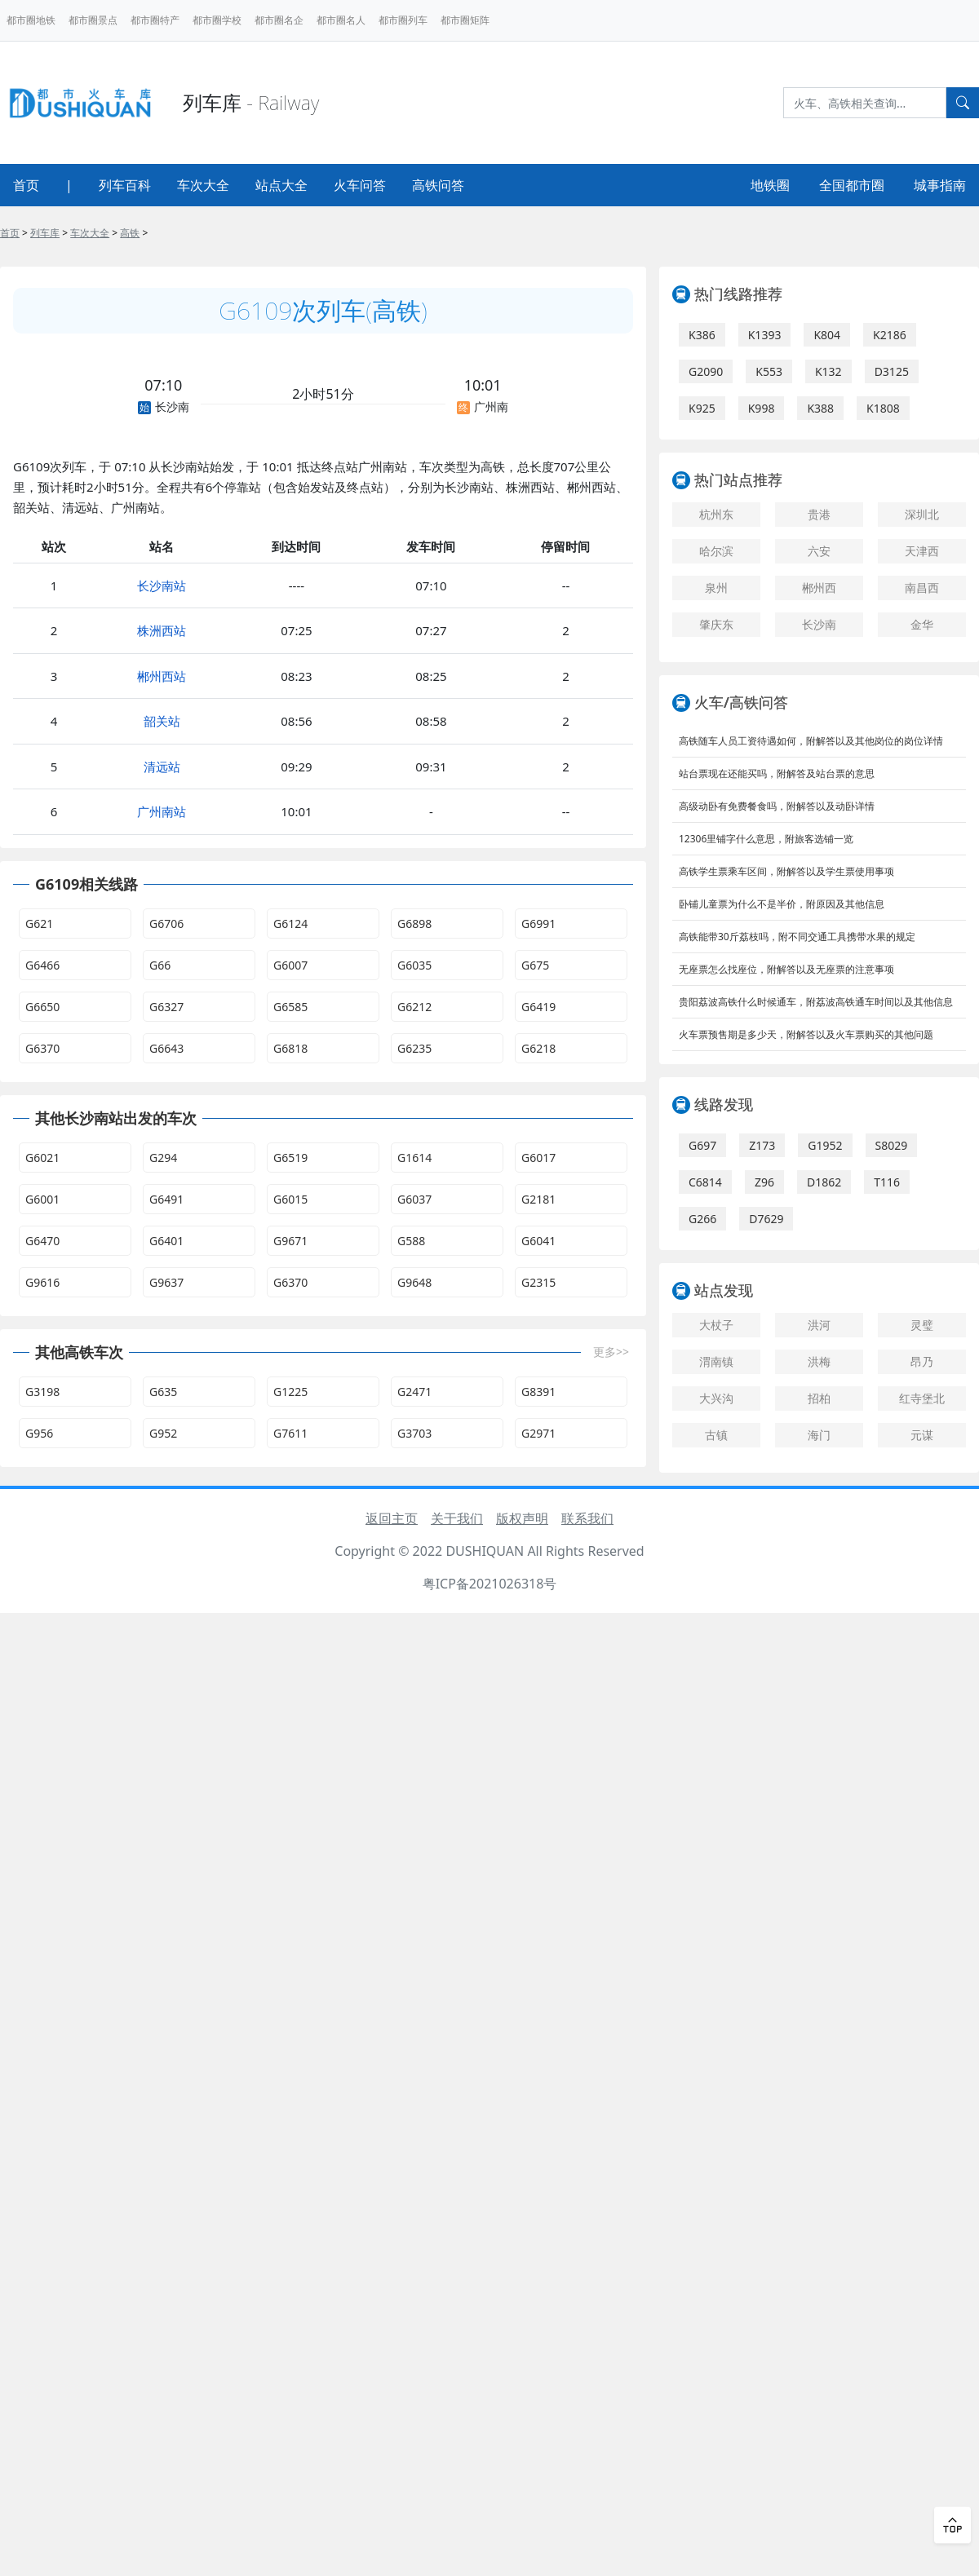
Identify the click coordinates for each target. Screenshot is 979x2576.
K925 (702, 408)
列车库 (45, 233)
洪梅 (819, 1361)
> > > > (74, 233)
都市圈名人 (341, 20)
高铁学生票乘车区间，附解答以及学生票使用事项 (786, 871)
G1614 (414, 1157)
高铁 (130, 233)
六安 (819, 551)
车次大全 (203, 185)
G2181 (538, 1199)
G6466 (42, 965)
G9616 (42, 1282)
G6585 (290, 1006)
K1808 (883, 408)
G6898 (414, 923)
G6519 (290, 1157)
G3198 (42, 1391)
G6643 (166, 1048)
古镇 (716, 1435)
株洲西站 (161, 630)
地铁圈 (770, 185)
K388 (820, 408)
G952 (163, 1433)
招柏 (819, 1398)
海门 (819, 1435)
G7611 (290, 1433)
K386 (702, 334)
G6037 (414, 1199)
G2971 (538, 1433)
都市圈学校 (217, 20)
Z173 (762, 1145)
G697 (702, 1145)
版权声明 (522, 1518)
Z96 (764, 1182)
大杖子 (716, 1324)
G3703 (414, 1433)
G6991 (538, 923)
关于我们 (457, 1518)
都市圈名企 (279, 20)
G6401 (166, 1240)
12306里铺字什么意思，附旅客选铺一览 (766, 839)
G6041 (538, 1240)
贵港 (819, 514)
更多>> (611, 1351)
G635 (163, 1391)
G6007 (290, 965)
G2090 (706, 371)
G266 (702, 1218)
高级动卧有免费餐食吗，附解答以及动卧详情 (777, 806)
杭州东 (716, 514)
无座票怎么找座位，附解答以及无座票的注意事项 (786, 969)
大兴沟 (716, 1398)
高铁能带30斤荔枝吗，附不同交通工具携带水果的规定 (797, 936)
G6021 (42, 1157)
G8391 (538, 1391)
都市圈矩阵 (465, 20)
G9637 (166, 1282)
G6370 (42, 1048)
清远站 (162, 766)
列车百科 (125, 185)
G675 (535, 965)
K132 (828, 371)
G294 (163, 1157)
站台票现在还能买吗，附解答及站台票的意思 (777, 773)
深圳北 (922, 514)
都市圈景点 (93, 20)
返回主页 (391, 1518)
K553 (768, 371)
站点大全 (281, 185)
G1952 (825, 1145)
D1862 (824, 1182)
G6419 (538, 1006)
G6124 (290, 923)
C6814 (705, 1182)
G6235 (414, 1048)
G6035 (414, 965)
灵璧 (921, 1324)
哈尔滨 (716, 551)
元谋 (921, 1435)
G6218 (538, 1048)
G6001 (42, 1199)
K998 (761, 408)
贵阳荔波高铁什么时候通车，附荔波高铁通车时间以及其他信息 (816, 1002)
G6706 (166, 923)
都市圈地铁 (31, 20)
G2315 (538, 1282)
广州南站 (161, 811)
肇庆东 (716, 624)
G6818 (290, 1048)
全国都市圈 (851, 185)
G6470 (42, 1240)
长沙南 (819, 624)
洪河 (819, 1324)
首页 (26, 185)
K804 (826, 334)
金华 (921, 624)
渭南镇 (716, 1361)
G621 (39, 923)
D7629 (766, 1218)
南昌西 (922, 587)
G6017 (538, 1157)
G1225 (290, 1391)
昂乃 (921, 1361)
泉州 (716, 587)
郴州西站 (161, 676)
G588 (411, 1240)
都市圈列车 (403, 20)
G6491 (166, 1199)
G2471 (414, 1391)
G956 (39, 1433)
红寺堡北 (922, 1398)
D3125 (892, 371)
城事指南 (940, 185)
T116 (887, 1182)
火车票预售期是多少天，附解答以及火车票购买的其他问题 (806, 1034)
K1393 (765, 334)
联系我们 (587, 1518)
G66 (160, 965)
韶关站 (162, 721)
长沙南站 (161, 585)
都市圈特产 (155, 20)
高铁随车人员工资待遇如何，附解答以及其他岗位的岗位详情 (811, 741)
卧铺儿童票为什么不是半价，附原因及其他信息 (781, 904)
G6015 (290, 1199)
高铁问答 (438, 185)
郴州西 (819, 587)
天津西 (922, 551)
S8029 (891, 1145)
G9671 (290, 1240)
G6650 (42, 1006)
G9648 (414, 1282)
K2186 (889, 334)
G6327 (166, 1006)
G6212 (414, 1006)
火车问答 (360, 185)
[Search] (864, 102)
